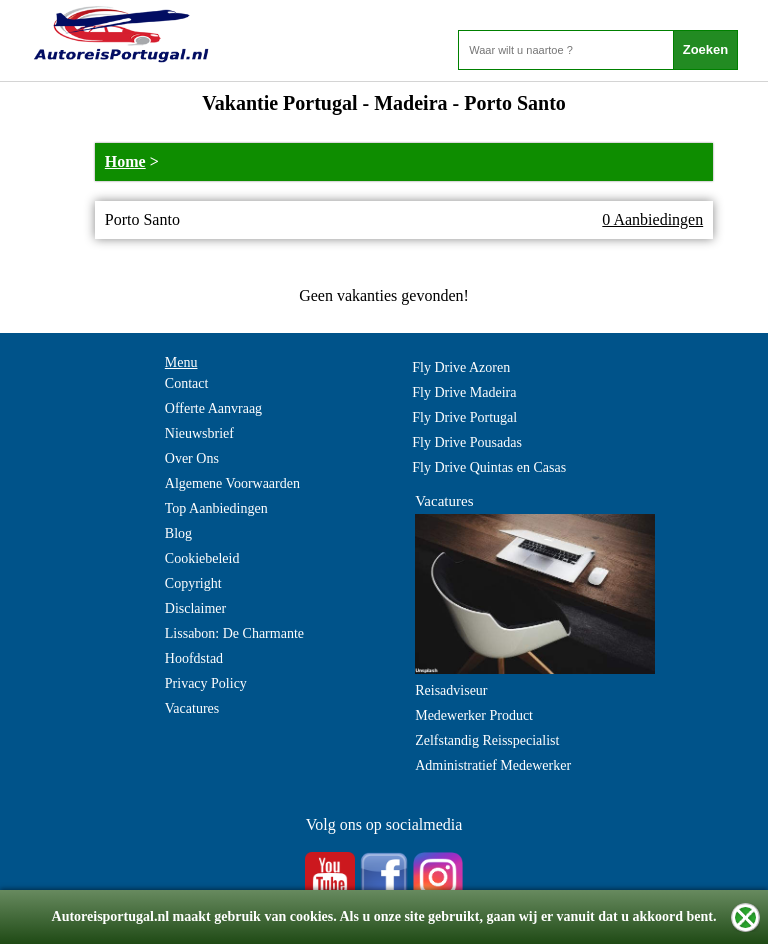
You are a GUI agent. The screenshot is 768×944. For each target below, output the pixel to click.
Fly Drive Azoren (461, 367)
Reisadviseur (451, 690)
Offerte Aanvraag (213, 408)
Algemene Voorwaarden (232, 483)
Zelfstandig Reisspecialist (487, 740)
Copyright (193, 583)
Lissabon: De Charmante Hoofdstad (234, 646)
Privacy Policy (206, 683)
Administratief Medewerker (493, 765)
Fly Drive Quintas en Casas (489, 467)
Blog (178, 533)
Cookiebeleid (202, 558)
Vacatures (192, 708)
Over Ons (192, 458)
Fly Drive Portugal (464, 417)
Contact (187, 383)
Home (125, 161)
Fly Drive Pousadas (467, 442)
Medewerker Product (474, 715)
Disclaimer (195, 608)
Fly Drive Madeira (464, 392)
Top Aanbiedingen (216, 508)
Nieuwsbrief (199, 433)
